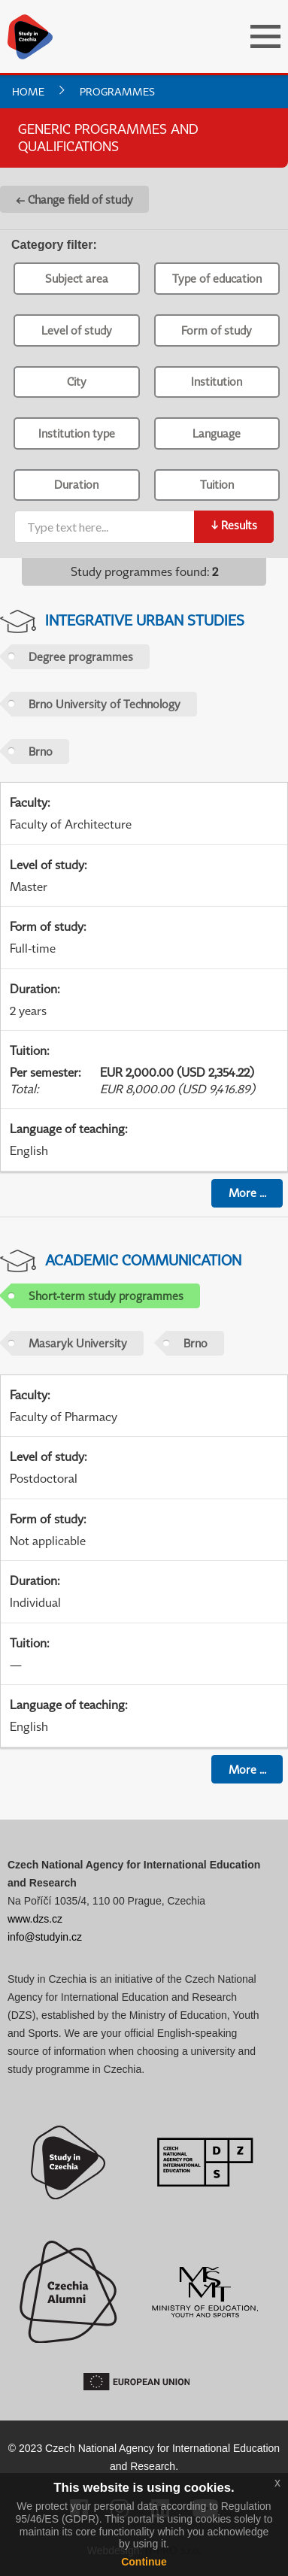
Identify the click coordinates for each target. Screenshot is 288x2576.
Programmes (117, 91)
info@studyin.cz (45, 1937)
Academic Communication (143, 1259)
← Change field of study (74, 199)
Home (28, 91)
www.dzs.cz (35, 1919)
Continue (144, 2562)
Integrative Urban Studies (144, 620)
